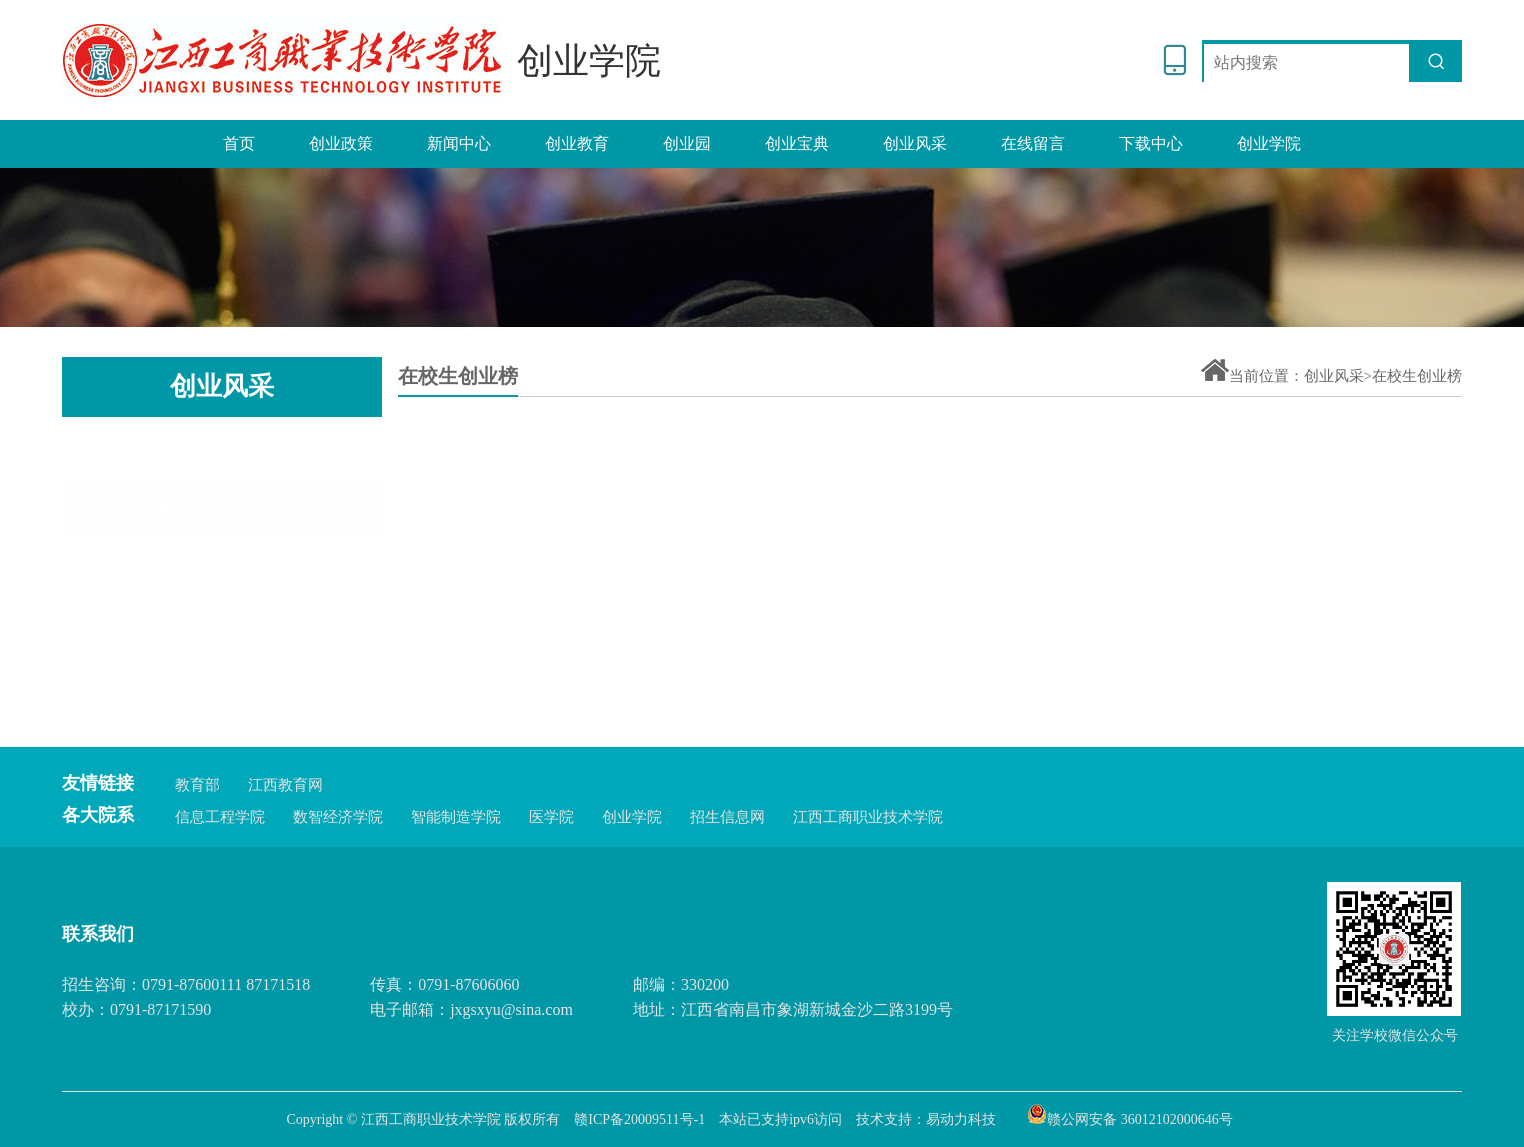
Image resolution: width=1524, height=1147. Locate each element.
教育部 (197, 785)
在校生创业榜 (222, 451)
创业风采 (915, 143)
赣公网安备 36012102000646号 (1130, 1114)
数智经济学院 (338, 817)
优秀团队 (222, 580)
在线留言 (1033, 143)
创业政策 (341, 143)
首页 (239, 143)
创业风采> (1338, 376)
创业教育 (577, 143)
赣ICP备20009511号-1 (639, 1119)
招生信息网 (727, 817)
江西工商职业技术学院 (868, 817)
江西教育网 (285, 785)
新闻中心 (459, 143)
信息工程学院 (220, 817)
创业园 (687, 143)
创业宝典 (797, 143)
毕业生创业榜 (222, 515)
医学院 (551, 817)
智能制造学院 (456, 817)
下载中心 (1151, 143)
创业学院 (1269, 143)
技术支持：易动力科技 (926, 1119)
